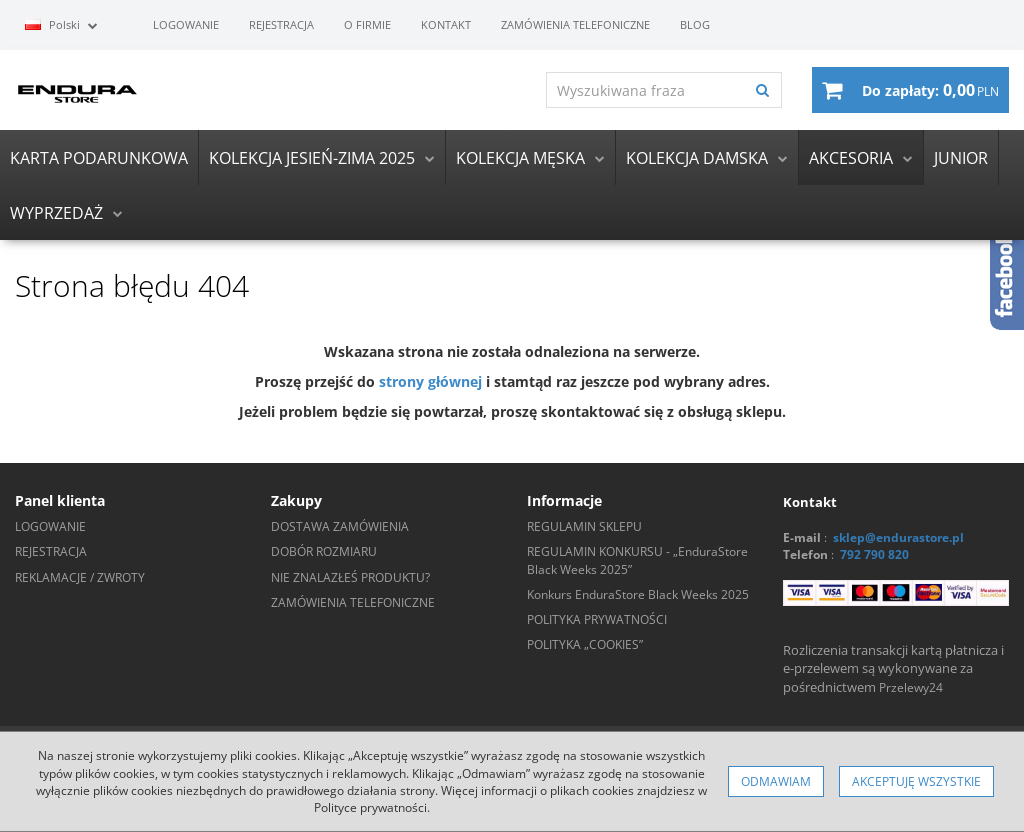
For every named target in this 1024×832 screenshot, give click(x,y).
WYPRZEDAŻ (56, 213)
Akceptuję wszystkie (916, 781)
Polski (61, 25)
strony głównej (430, 382)
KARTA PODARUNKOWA (99, 158)
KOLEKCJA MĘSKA (520, 158)
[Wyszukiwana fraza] (645, 90)
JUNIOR (961, 158)
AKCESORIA (851, 158)
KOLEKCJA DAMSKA (697, 158)
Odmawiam (776, 781)
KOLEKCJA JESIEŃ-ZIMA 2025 (312, 158)
